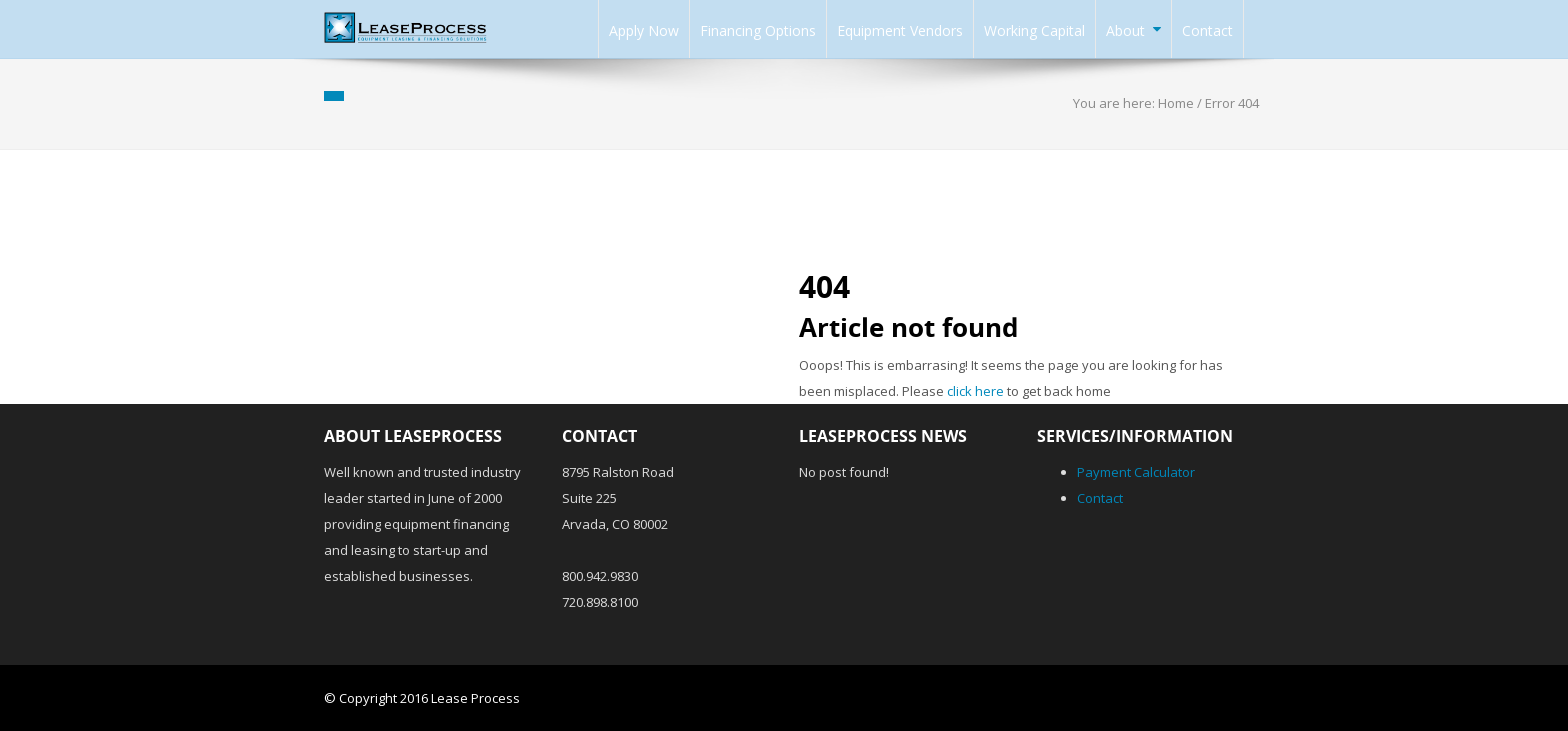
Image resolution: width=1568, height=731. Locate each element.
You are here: (1115, 103)
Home (1176, 103)
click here (975, 391)
